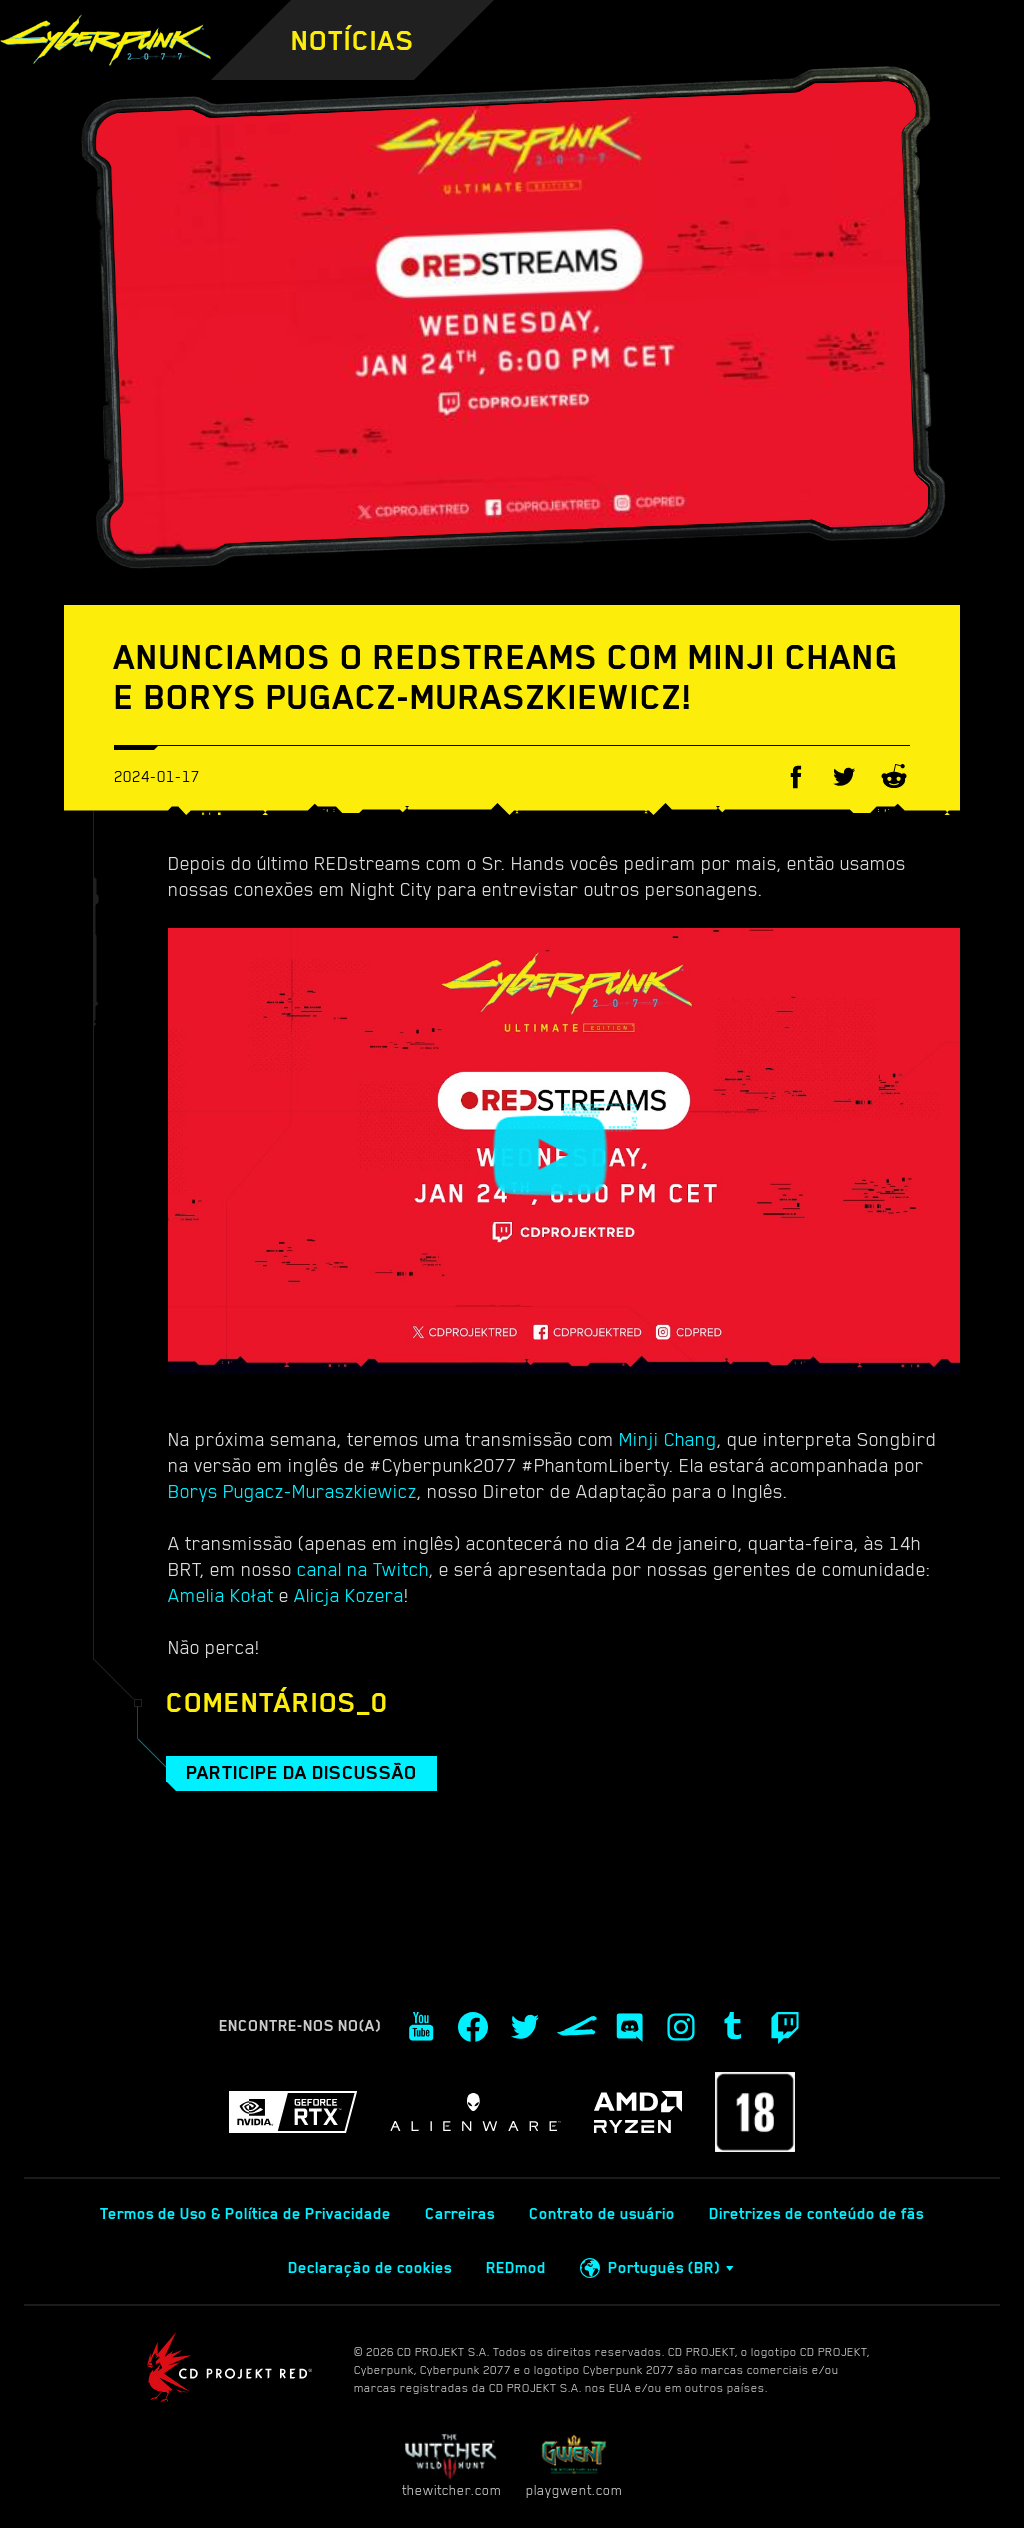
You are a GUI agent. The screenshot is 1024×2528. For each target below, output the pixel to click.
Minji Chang (668, 1439)
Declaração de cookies (370, 2268)
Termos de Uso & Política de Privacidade (245, 2214)
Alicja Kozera (349, 1595)
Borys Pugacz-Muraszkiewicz (292, 1491)
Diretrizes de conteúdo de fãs (816, 2214)
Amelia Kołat (221, 1595)
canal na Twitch (363, 1569)
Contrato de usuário (602, 2214)
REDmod (516, 2268)
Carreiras (460, 2214)
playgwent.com (574, 2465)
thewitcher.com (451, 2465)
